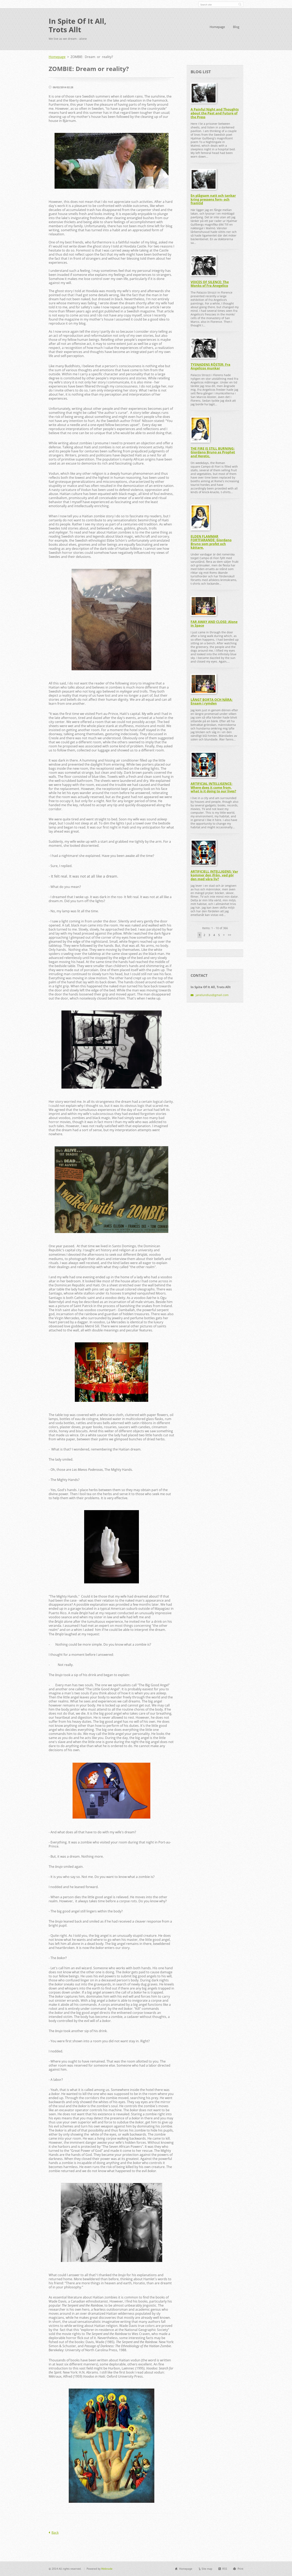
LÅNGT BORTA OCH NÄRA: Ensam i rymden (212, 701)
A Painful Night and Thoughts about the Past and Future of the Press (215, 113)
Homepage (217, 27)
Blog (236, 27)
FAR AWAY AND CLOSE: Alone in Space (214, 624)
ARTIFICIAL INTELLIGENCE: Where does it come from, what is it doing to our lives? (213, 787)
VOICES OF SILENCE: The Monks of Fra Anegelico (210, 284)
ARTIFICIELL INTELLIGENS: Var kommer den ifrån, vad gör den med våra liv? (214, 875)
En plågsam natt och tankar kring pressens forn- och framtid (213, 199)
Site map (207, 2569)
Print (240, 2569)
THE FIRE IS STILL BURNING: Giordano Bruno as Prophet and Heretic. (213, 452)
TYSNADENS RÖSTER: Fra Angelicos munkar (210, 366)
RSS (224, 2569)
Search (240, 4)
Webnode (106, 2569)
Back (55, 2532)
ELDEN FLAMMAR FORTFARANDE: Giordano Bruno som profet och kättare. (211, 542)
